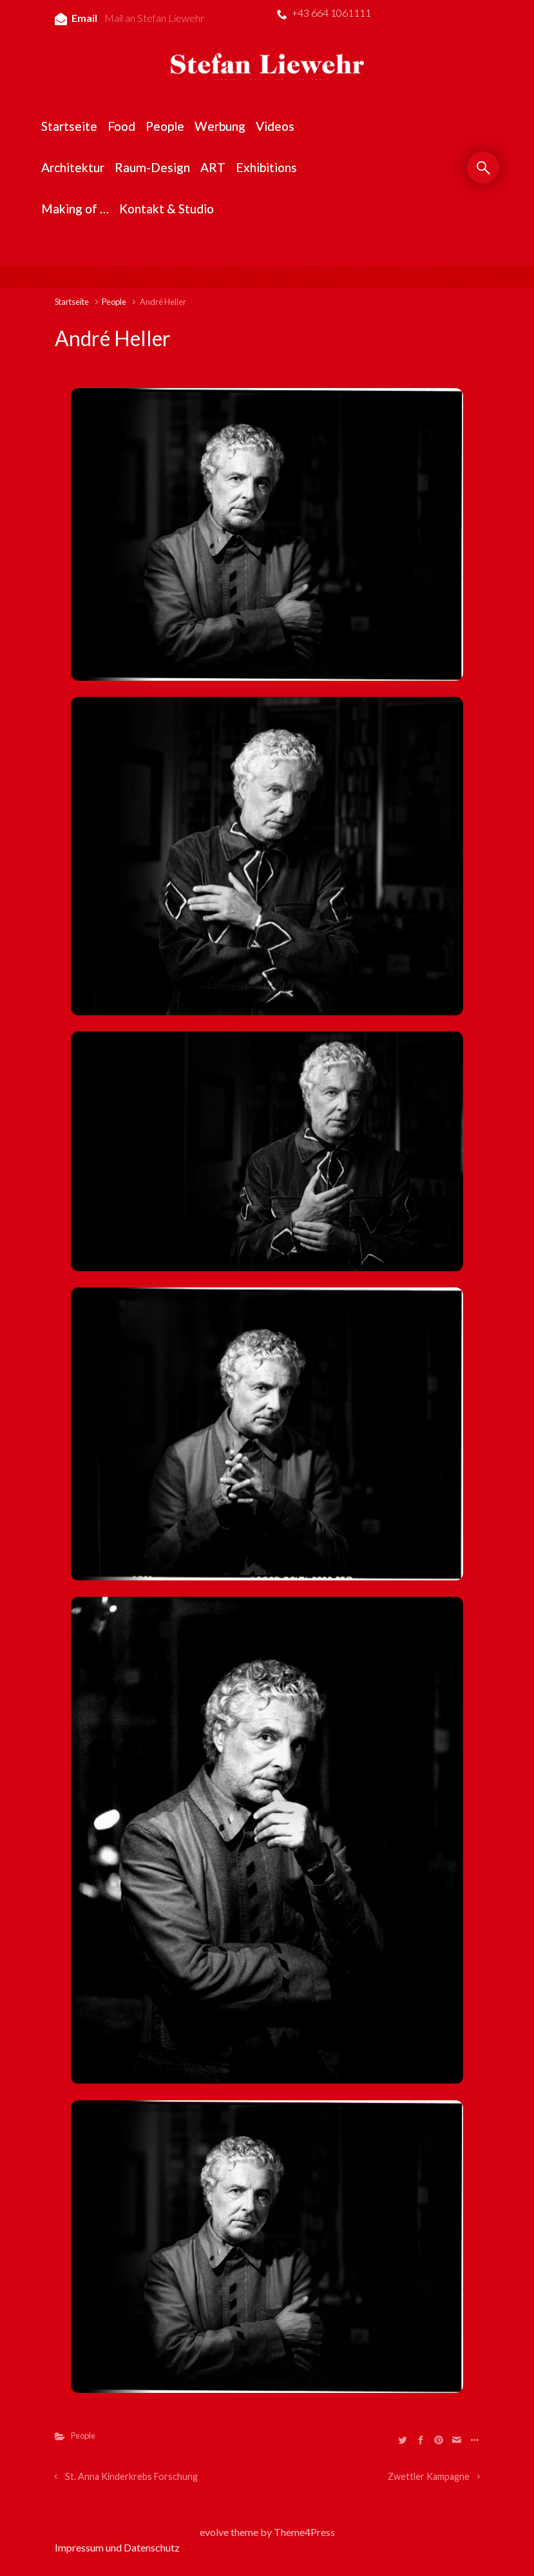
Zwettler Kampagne (429, 2476)
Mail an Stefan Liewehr (154, 18)
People (114, 302)
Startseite (72, 302)
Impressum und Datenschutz (117, 2547)
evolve (214, 2532)
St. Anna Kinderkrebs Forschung (131, 2476)
